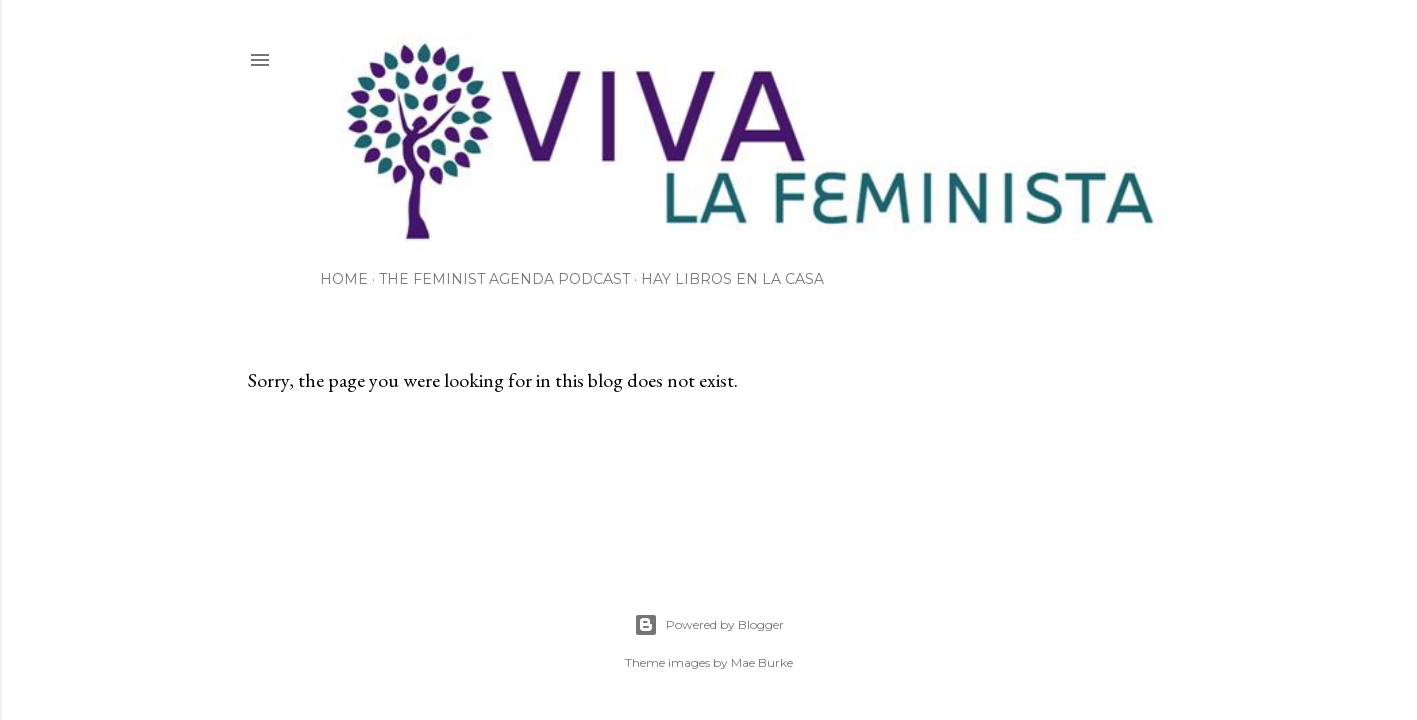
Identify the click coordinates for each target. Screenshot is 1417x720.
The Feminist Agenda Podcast (504, 279)
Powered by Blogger (709, 625)
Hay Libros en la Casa (732, 279)
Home (344, 279)
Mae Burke (762, 662)
